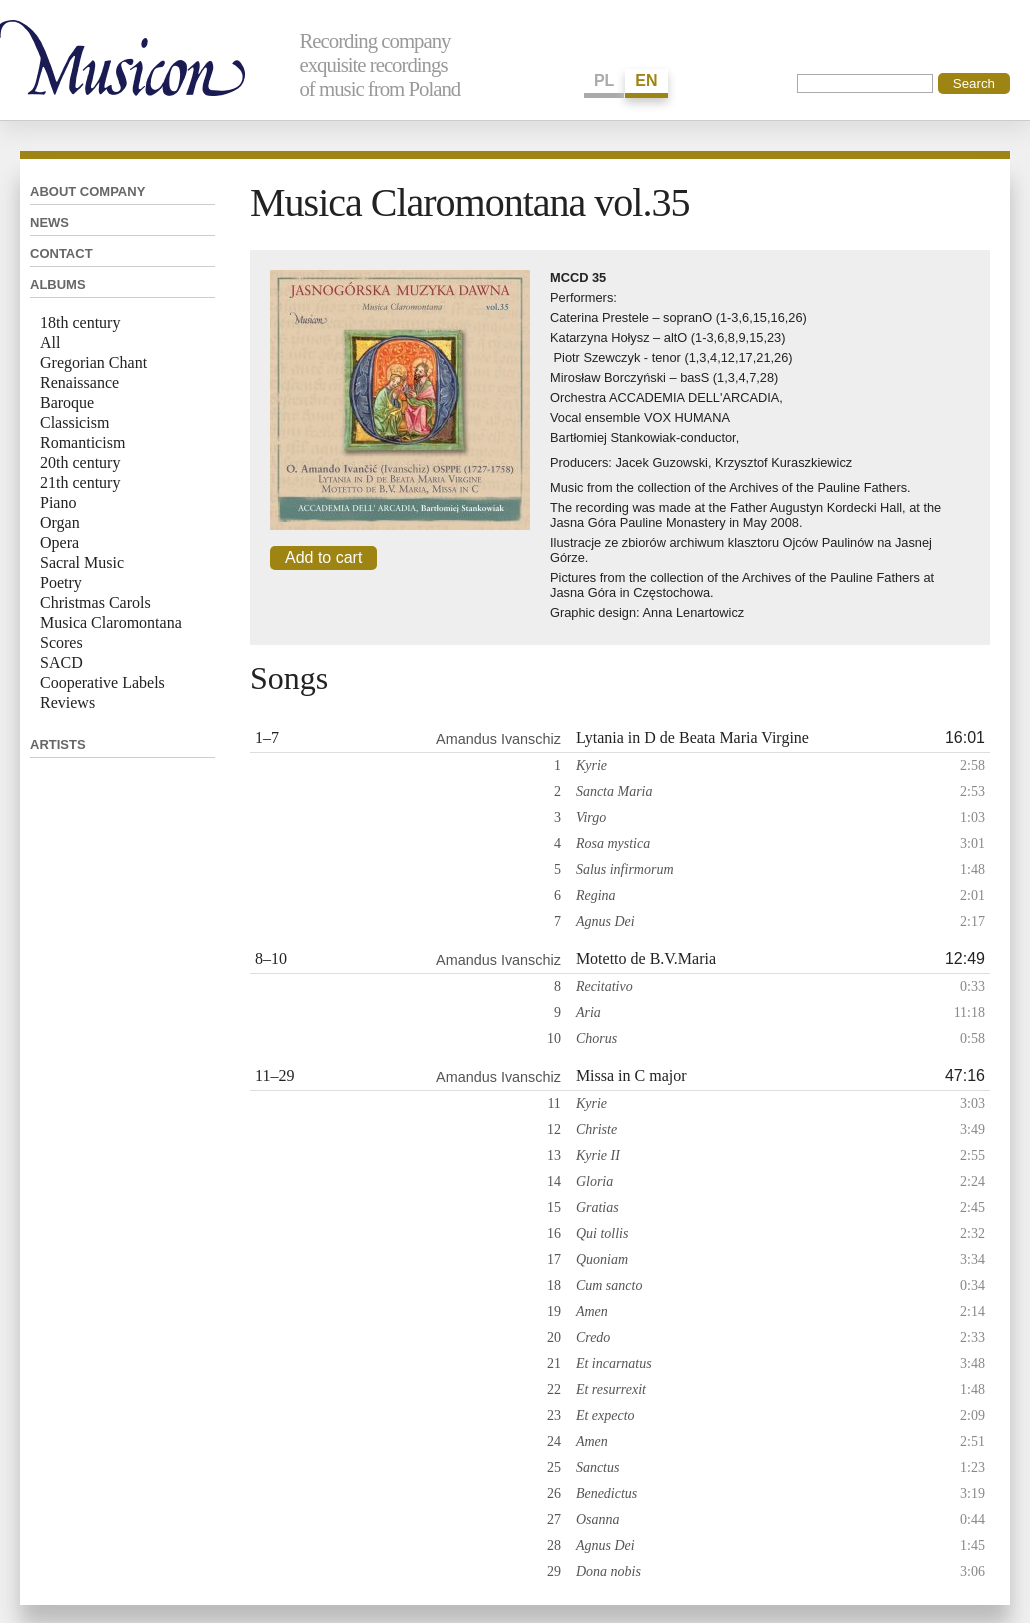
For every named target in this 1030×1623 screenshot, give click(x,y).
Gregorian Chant (93, 362)
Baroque (67, 402)
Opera (59, 542)
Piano (58, 502)
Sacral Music (82, 562)
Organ (60, 522)
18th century (80, 322)
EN (646, 80)
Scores (61, 642)
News (49, 222)
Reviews (67, 702)
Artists (58, 744)
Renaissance (79, 382)
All (50, 342)
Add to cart (323, 557)
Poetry (61, 582)
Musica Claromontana (111, 622)
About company (87, 191)
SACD (61, 662)
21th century (80, 482)
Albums (58, 284)
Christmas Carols (95, 602)
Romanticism (82, 442)
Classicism (74, 422)
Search (974, 83)
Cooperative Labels (102, 682)
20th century (80, 462)
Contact (61, 253)
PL (604, 80)
